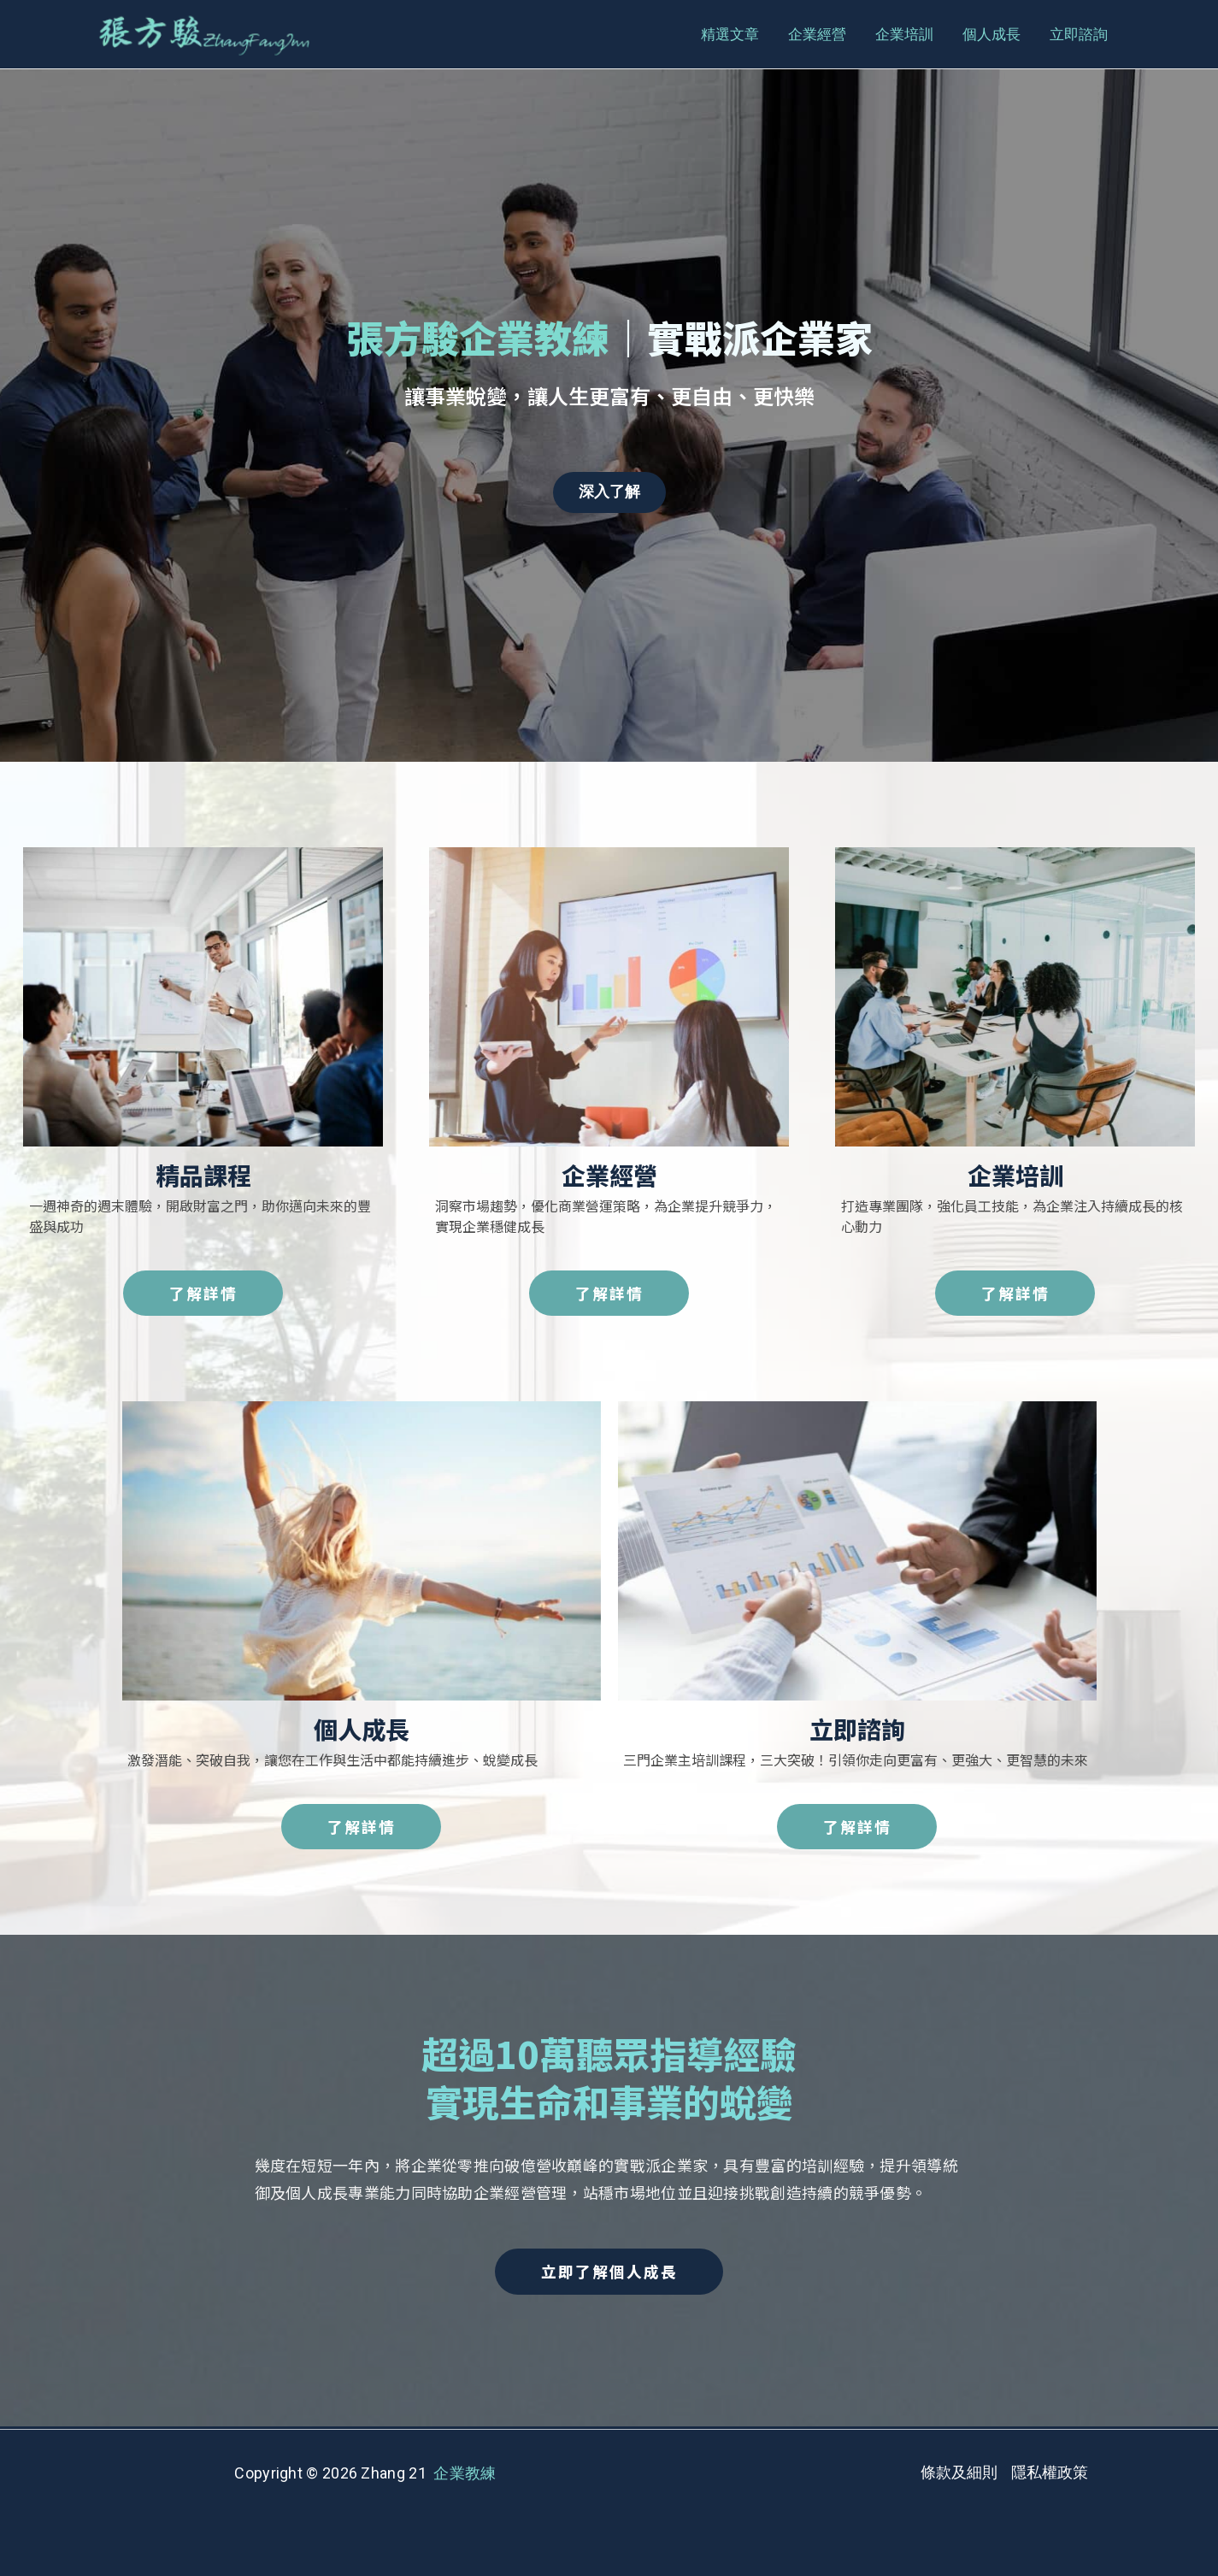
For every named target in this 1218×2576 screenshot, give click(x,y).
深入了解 (609, 492)
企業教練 (464, 2474)
